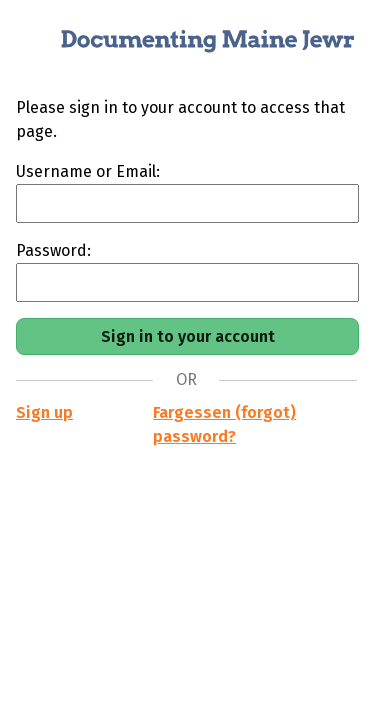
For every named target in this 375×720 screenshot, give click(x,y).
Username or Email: (88, 171)
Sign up (44, 412)
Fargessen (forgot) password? (224, 424)
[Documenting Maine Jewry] (187, 48)
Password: (53, 250)
